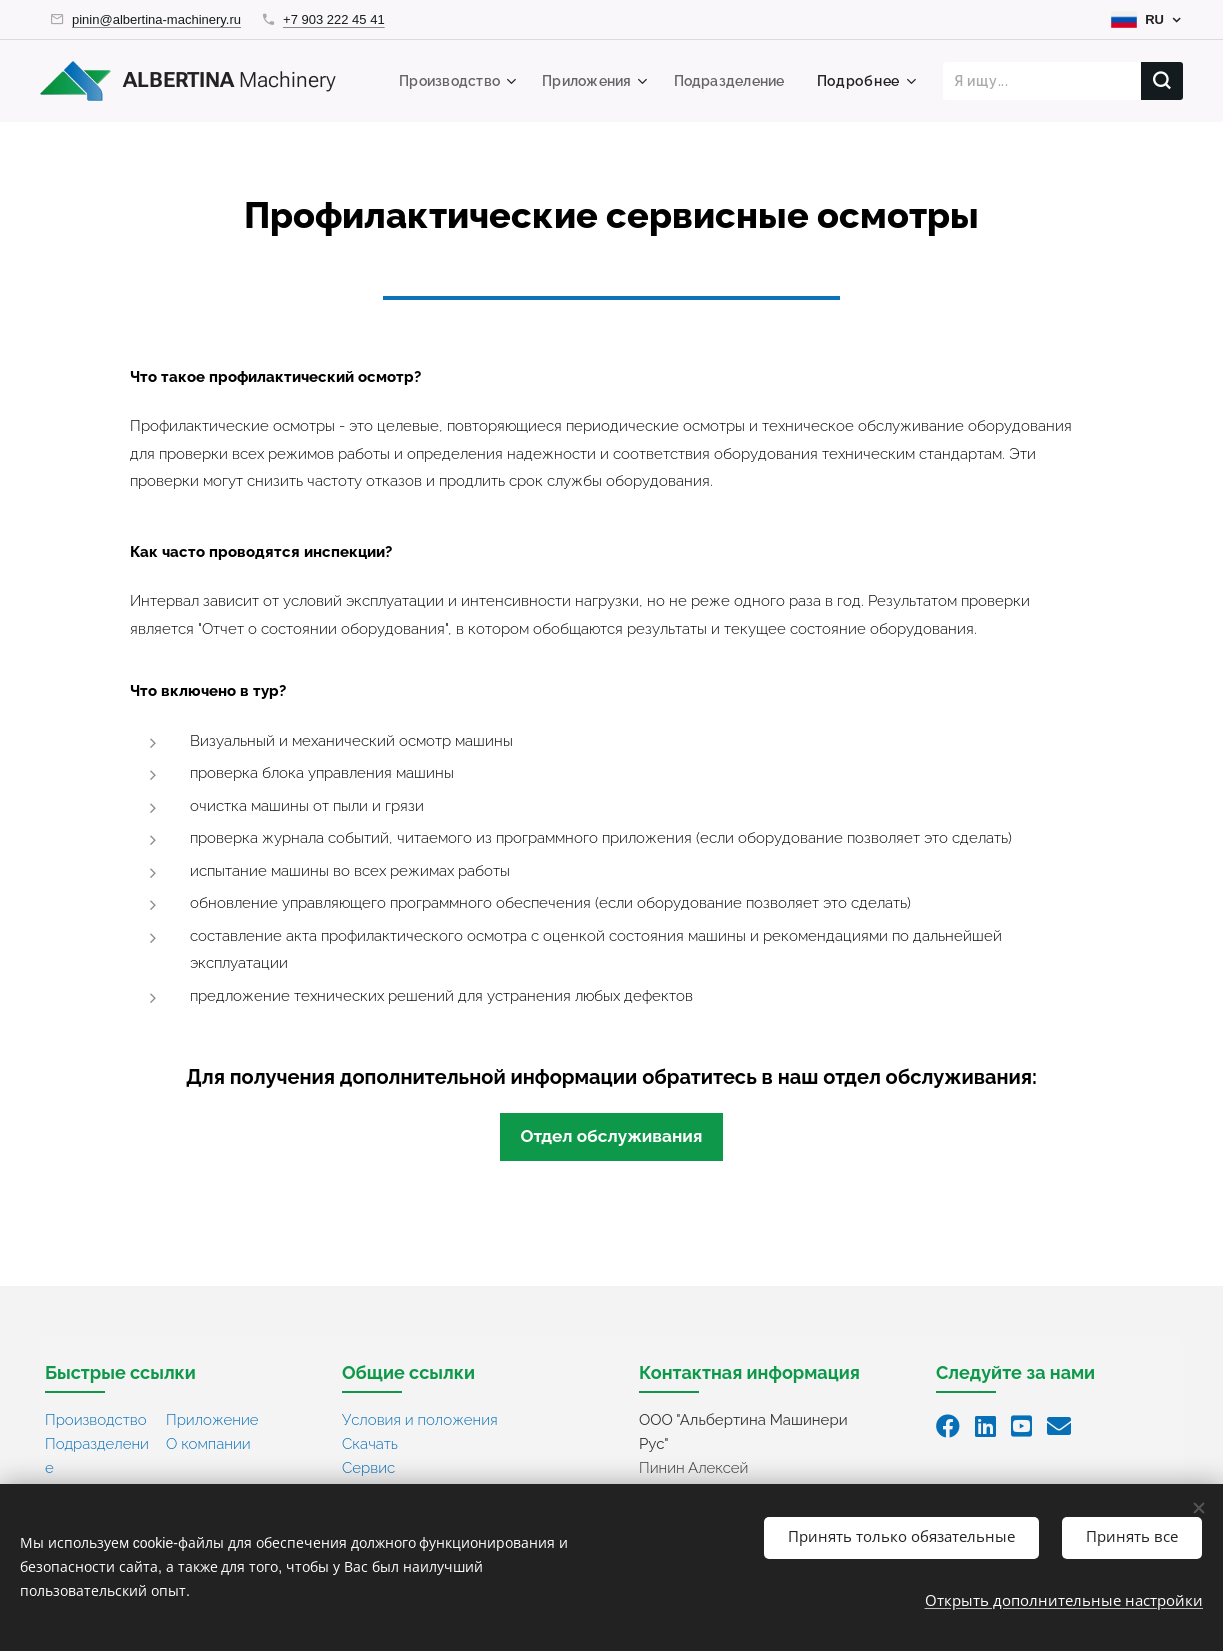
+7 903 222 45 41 (334, 19)
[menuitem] (446, 81)
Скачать (370, 1444)
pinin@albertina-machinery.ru (156, 19)
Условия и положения (420, 1420)
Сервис (368, 1468)
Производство (96, 1420)
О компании (208, 1444)
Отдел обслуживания (611, 1136)
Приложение (212, 1420)
